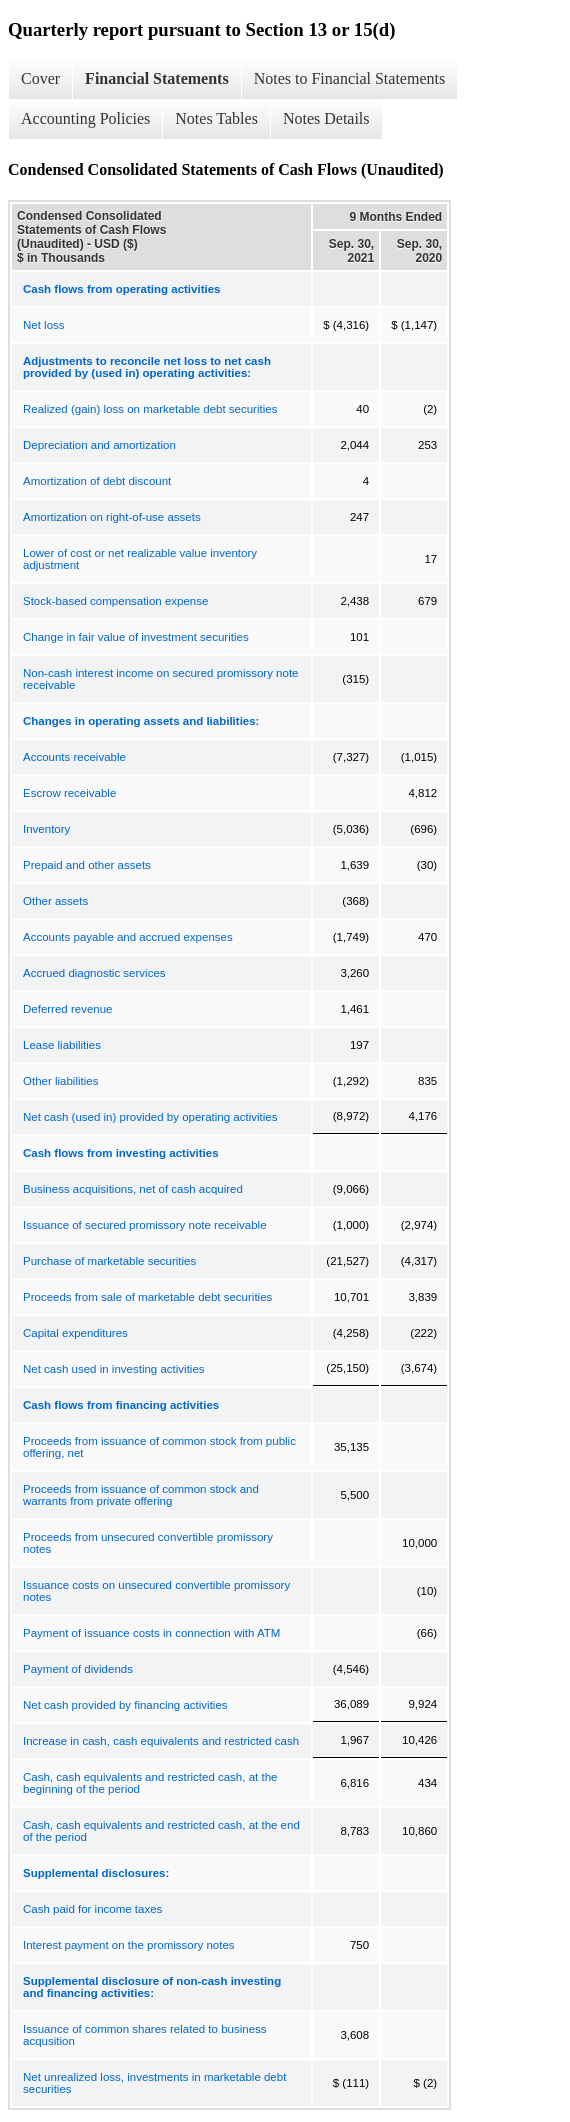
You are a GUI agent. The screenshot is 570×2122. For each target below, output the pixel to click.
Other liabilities (60, 1081)
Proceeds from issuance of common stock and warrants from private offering (141, 1495)
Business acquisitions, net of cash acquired (133, 1189)
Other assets (55, 901)
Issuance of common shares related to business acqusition (145, 2035)
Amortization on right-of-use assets (112, 517)
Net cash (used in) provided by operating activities (150, 1117)
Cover (40, 78)
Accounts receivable (74, 757)
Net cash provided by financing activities (125, 1705)
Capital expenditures (75, 1333)
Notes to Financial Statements (350, 78)
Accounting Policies (85, 118)
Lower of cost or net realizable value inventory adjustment (140, 559)
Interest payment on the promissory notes (129, 1945)
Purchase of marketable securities (109, 1261)
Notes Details (326, 118)
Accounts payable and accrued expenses (128, 937)
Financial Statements (157, 78)
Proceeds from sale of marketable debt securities (147, 1297)
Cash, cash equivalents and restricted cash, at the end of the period (161, 1831)
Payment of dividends (78, 1669)
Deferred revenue (68, 1009)
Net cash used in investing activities (114, 1369)
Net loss (44, 325)
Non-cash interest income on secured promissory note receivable (161, 679)
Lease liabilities (62, 1045)
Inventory (46, 829)
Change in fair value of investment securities (136, 637)
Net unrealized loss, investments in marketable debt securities (154, 2083)
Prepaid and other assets (87, 865)
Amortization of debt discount (97, 481)
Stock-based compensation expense (115, 601)
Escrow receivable (69, 793)
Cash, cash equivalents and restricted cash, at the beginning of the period (150, 1783)
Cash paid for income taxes (92, 1909)
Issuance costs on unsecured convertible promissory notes (156, 1591)
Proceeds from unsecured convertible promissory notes (148, 1543)
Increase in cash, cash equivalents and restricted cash (161, 1741)
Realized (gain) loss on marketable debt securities (150, 409)
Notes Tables (216, 118)
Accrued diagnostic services (94, 973)
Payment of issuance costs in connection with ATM (151, 1633)
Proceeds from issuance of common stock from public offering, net (159, 1447)
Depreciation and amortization (99, 445)
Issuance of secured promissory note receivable (145, 1225)
